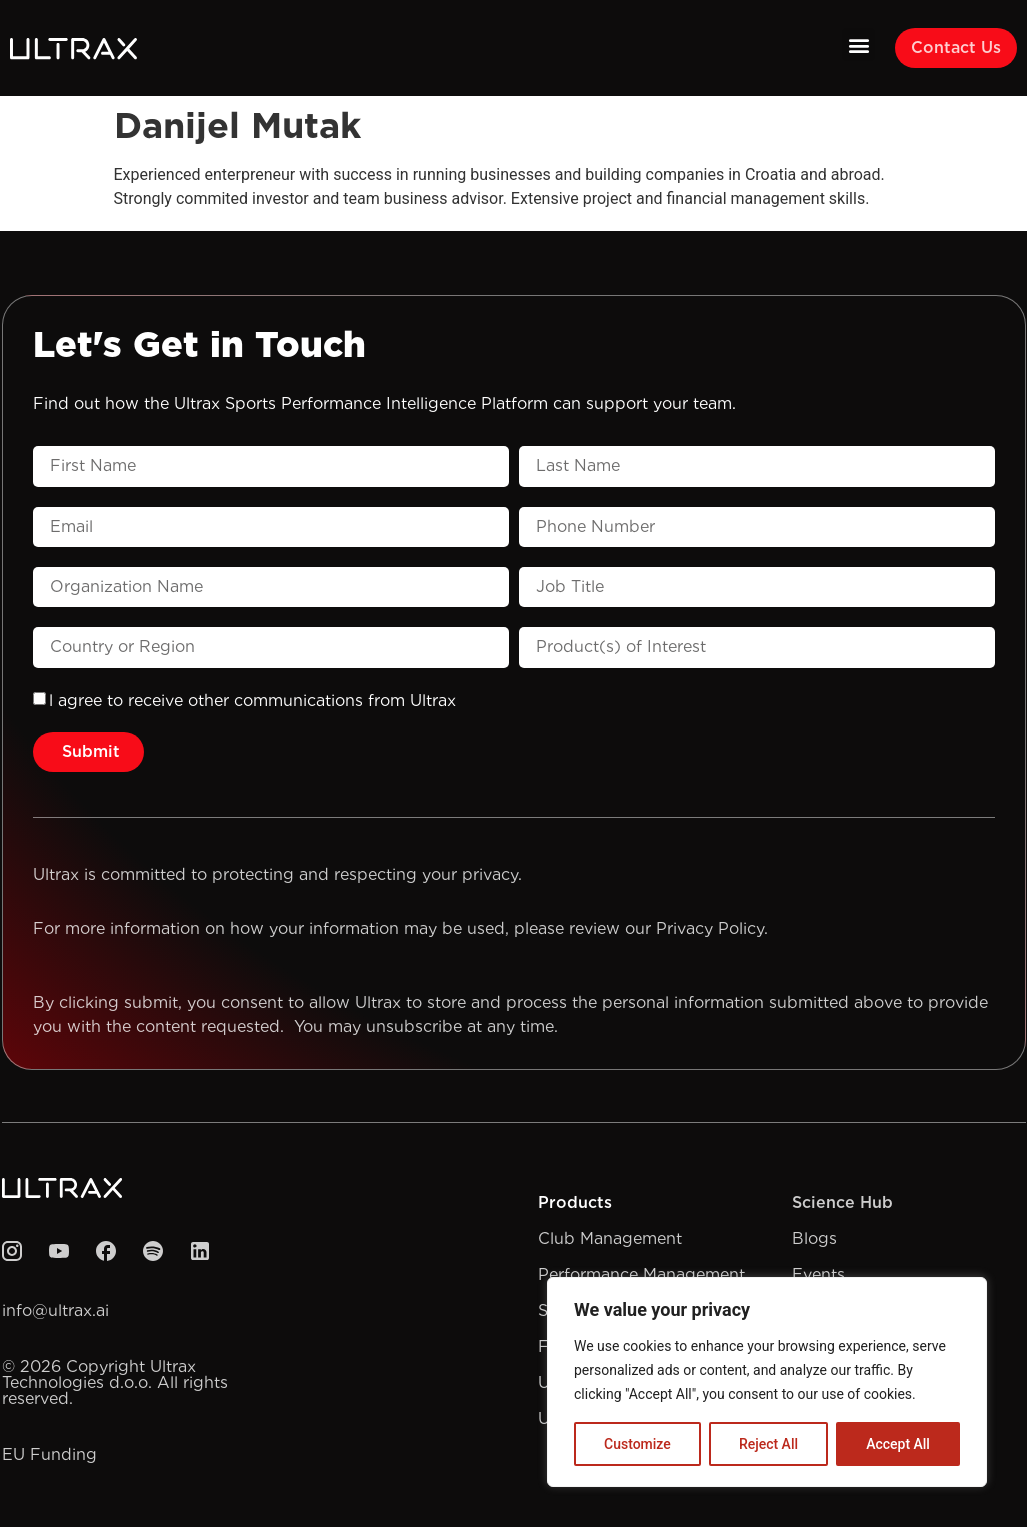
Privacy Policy (710, 928)
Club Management (610, 1238)
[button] (858, 44)
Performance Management (641, 1274)
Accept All (898, 1444)
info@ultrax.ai (55, 1310)
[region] (767, 1382)
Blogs (814, 1238)
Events (818, 1274)
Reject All (768, 1444)
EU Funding (49, 1454)
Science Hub (842, 1202)
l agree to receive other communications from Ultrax (252, 700)
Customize (637, 1444)
